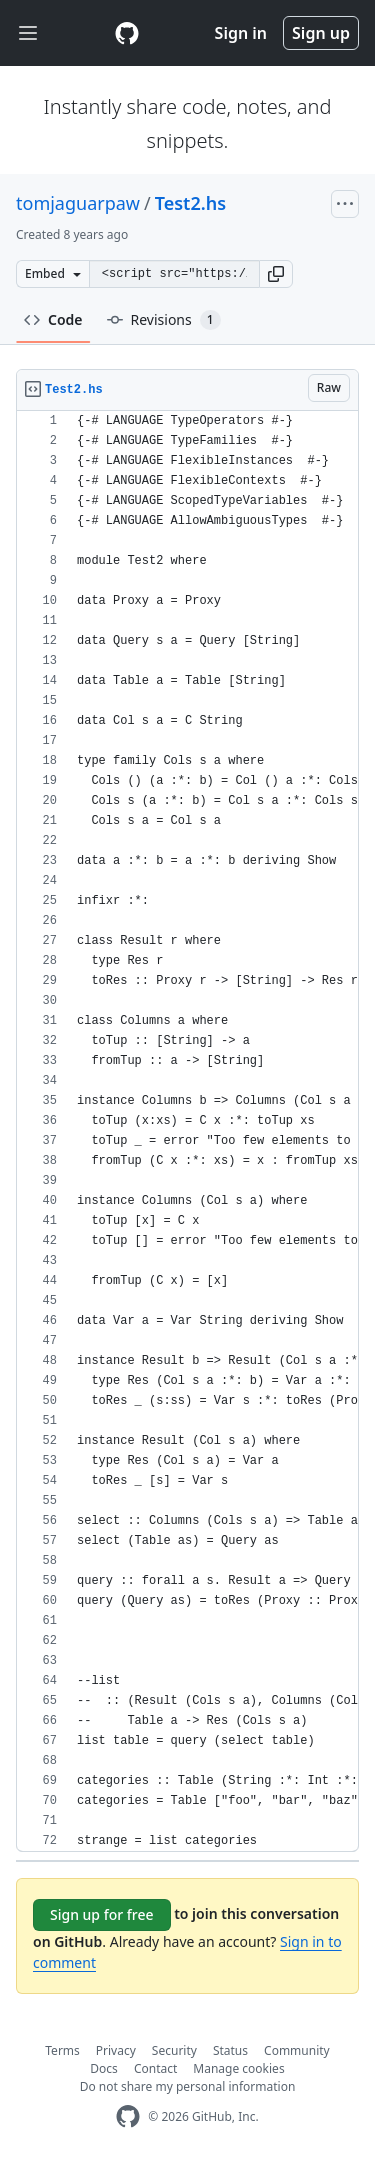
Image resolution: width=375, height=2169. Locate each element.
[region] (187, 1131)
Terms (62, 2050)
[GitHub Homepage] (128, 2116)
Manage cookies (238, 2068)
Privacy (116, 2050)
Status (230, 2050)
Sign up (321, 33)
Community (297, 2050)
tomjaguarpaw (78, 203)
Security (174, 2050)
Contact (155, 2068)
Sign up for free (102, 1914)
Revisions (164, 320)
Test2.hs (190, 203)
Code (53, 319)
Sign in (241, 33)
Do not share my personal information (188, 2086)
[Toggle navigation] (28, 33)
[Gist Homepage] (127, 33)
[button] (276, 274)
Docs (104, 2068)
